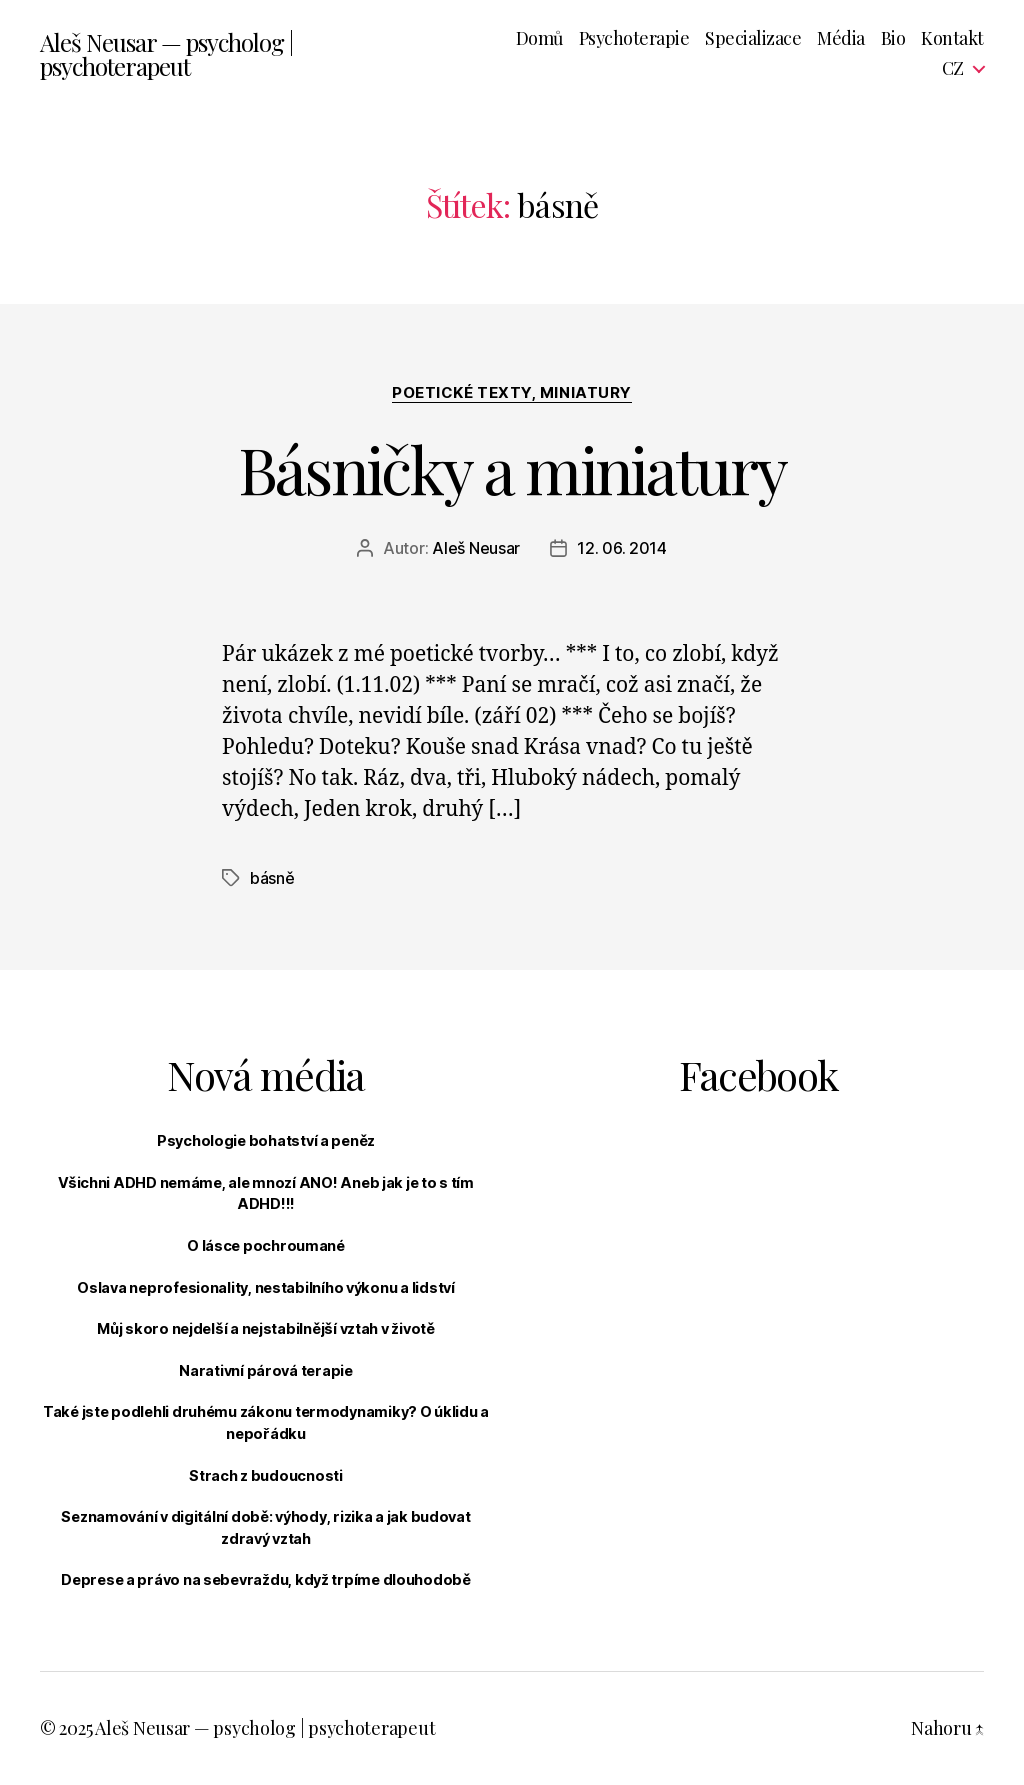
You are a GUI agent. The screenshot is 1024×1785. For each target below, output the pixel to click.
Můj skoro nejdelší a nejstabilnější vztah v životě (266, 1328)
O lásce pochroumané (266, 1245)
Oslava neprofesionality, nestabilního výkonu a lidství (265, 1287)
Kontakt (952, 39)
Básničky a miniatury (512, 468)
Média (841, 39)
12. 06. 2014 (622, 548)
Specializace (753, 39)
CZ (953, 69)
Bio (893, 39)
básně (272, 878)
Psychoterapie (634, 39)
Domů (539, 39)
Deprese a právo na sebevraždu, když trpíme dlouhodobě (266, 1579)
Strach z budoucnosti (266, 1475)
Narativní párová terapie (266, 1370)
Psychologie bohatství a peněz (266, 1140)
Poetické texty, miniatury (512, 393)
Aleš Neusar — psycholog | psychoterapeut (166, 54)
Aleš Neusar (476, 548)
